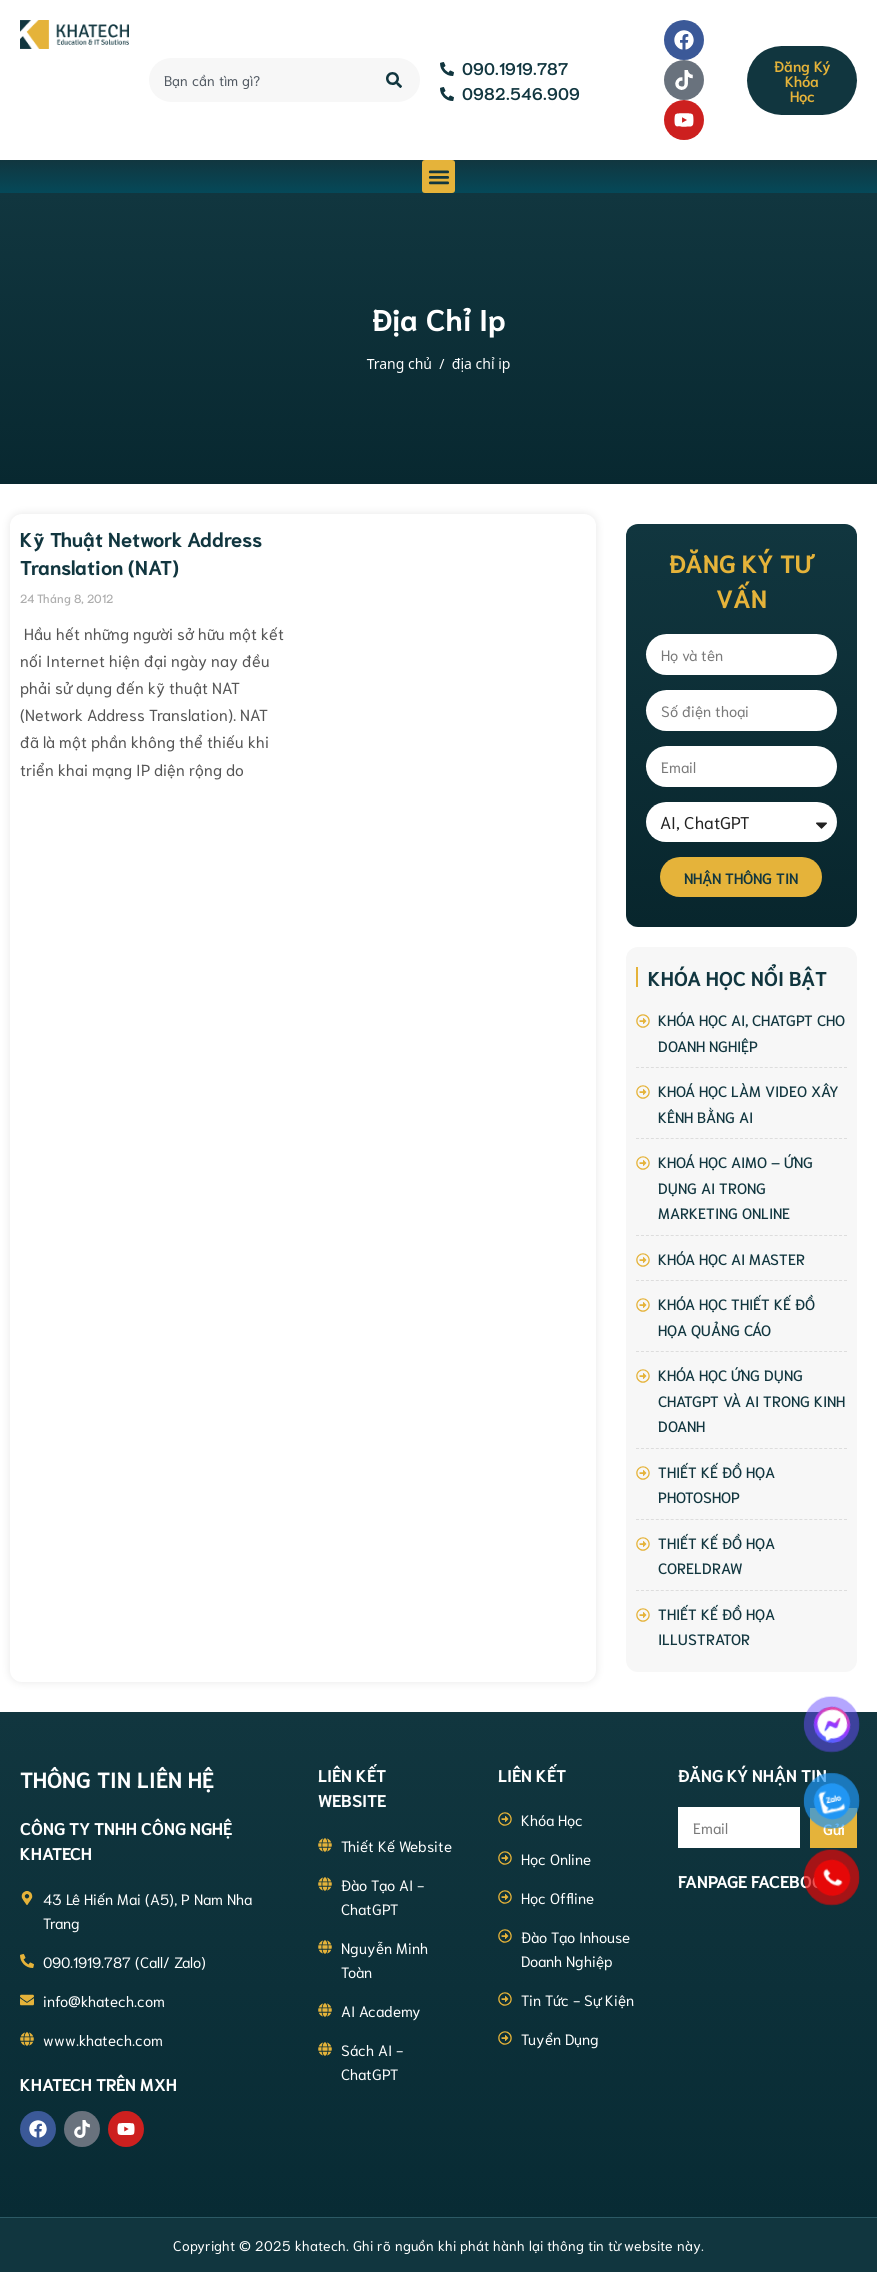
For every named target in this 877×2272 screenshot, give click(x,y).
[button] (438, 176)
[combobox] (256, 80)
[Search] (395, 80)
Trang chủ (399, 363)
